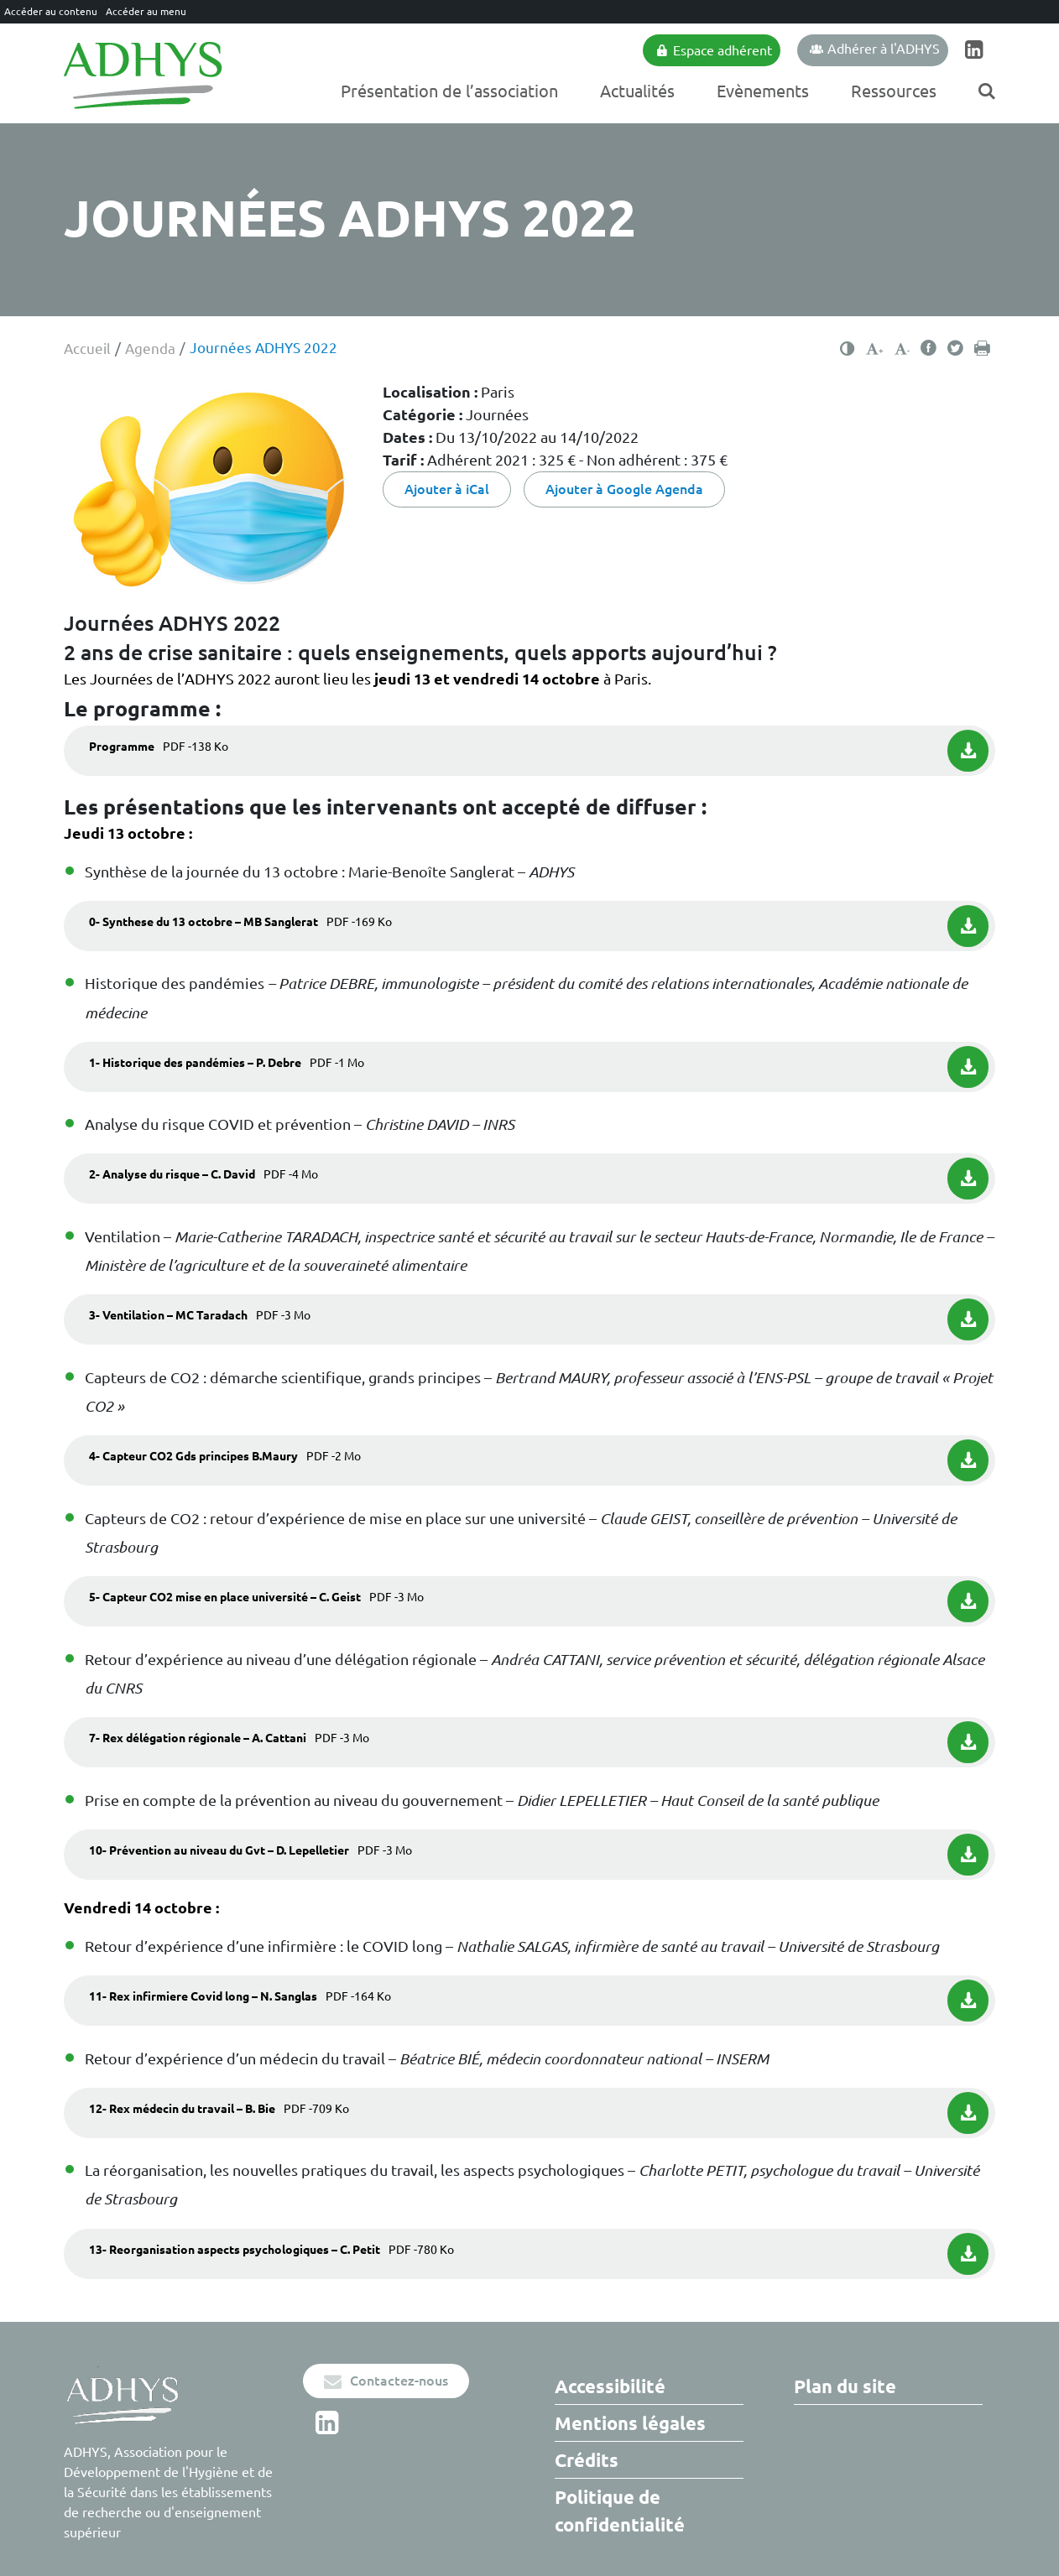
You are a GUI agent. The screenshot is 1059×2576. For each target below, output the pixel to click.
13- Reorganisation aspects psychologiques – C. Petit (271, 2249)
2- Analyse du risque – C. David (203, 1174)
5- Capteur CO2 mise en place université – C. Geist (256, 1597)
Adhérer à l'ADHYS (875, 48)
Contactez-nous (386, 2381)
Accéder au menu (146, 11)
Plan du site (845, 2386)
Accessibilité (610, 2386)
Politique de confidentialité (620, 2510)
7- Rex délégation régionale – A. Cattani (229, 1738)
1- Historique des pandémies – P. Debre (226, 1062)
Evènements (763, 91)
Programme (158, 746)
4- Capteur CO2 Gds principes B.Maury (225, 1456)
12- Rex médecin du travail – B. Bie (219, 2108)
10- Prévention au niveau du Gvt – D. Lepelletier (250, 1850)
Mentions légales (630, 2422)
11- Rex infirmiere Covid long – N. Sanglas (240, 1996)
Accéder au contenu (50, 11)
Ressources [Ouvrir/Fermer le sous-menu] (893, 91)
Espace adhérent (713, 50)
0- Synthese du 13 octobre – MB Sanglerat (240, 922)
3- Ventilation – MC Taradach (199, 1315)
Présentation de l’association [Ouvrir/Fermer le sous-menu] (449, 91)
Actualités (637, 91)
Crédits (586, 2459)
